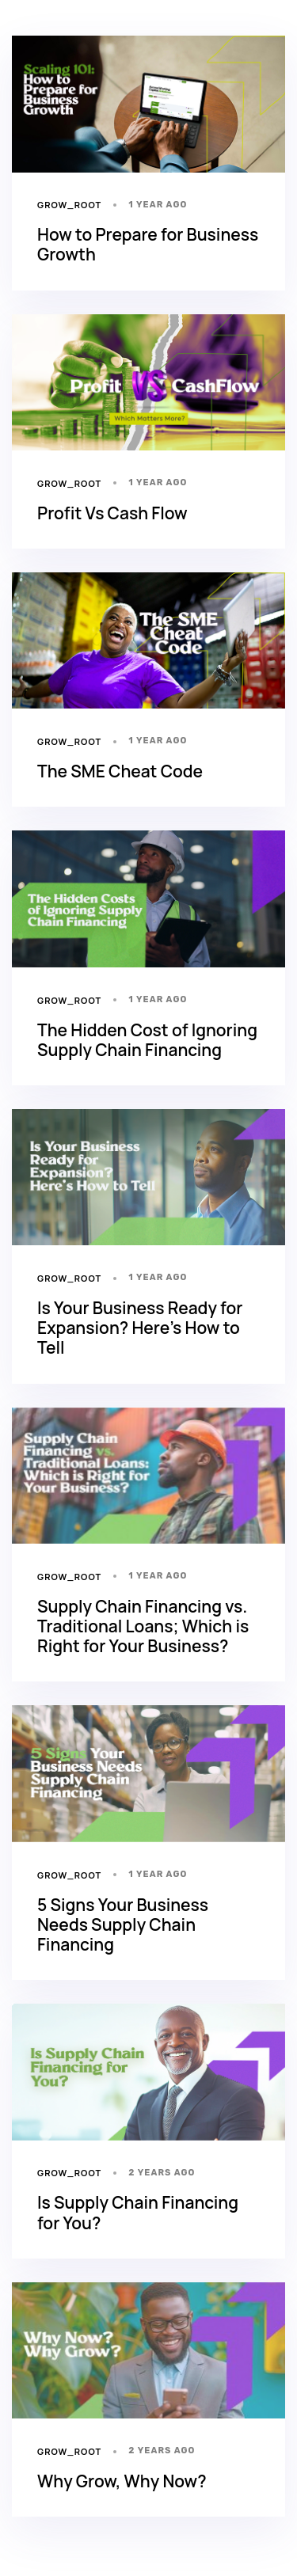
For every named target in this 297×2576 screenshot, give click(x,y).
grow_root (69, 205)
